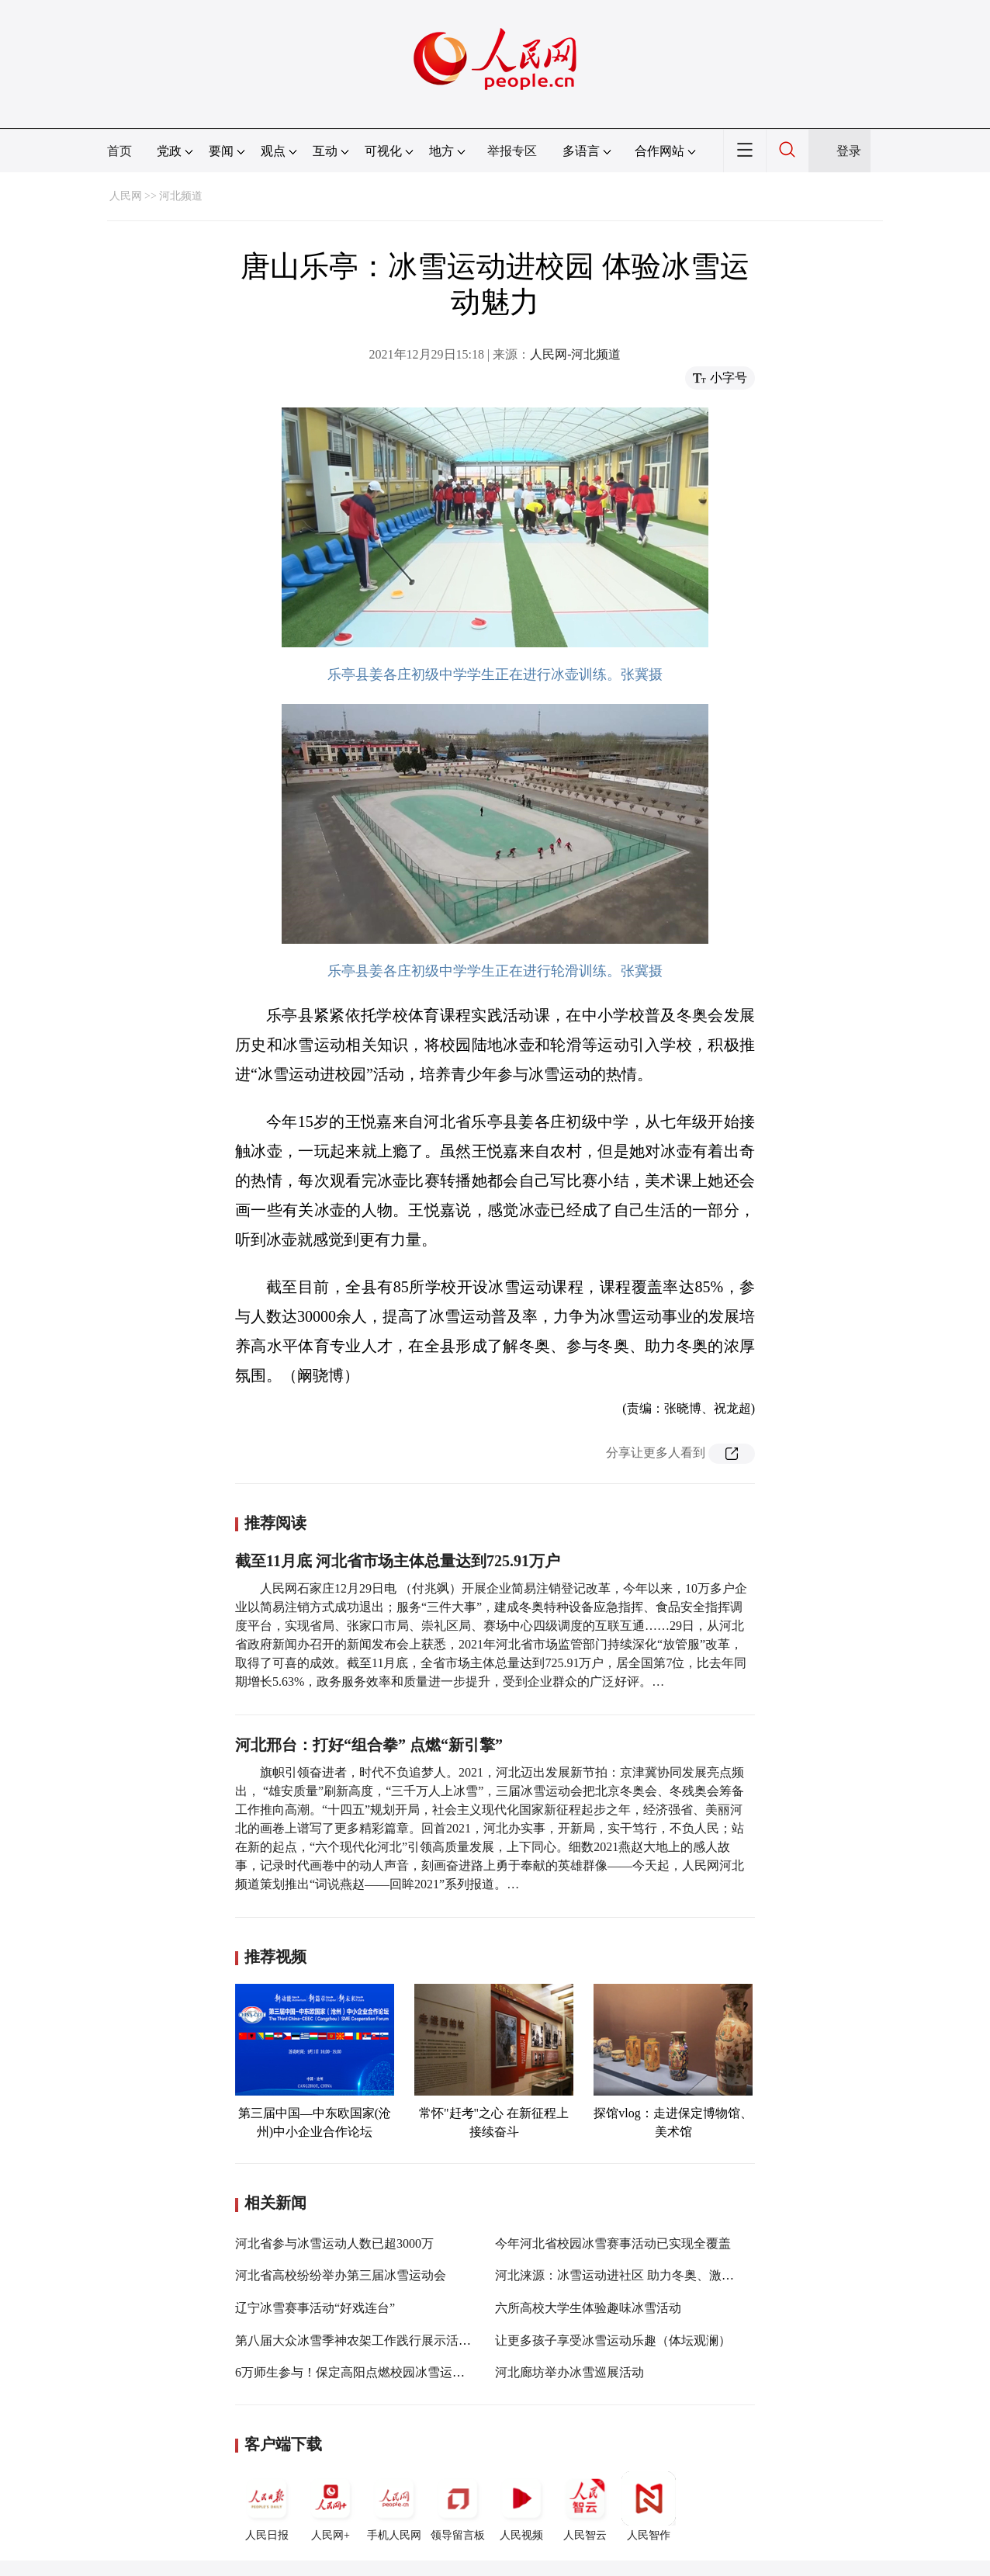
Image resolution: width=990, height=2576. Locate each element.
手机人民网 (394, 2506)
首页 (119, 151)
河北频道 (180, 196)
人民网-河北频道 (575, 354)
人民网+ (330, 2506)
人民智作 (648, 2506)
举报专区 (512, 151)
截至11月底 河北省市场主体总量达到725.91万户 (397, 1560)
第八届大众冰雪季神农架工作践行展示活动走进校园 (378, 2340)
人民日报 (267, 2506)
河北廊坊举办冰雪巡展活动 (569, 2372)
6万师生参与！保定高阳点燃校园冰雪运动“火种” (367, 2372)
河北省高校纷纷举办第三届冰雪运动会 (340, 2275)
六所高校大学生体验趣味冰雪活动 (588, 2307)
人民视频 (521, 2506)
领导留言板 (458, 2506)
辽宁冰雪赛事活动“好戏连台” (315, 2307)
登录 (848, 151)
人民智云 (585, 2506)
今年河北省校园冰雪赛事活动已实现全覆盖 (613, 2243)
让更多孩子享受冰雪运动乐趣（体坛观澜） (613, 2340)
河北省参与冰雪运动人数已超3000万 (334, 2243)
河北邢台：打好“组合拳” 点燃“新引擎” (369, 1744)
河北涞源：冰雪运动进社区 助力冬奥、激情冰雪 (627, 2275)
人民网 (125, 196)
